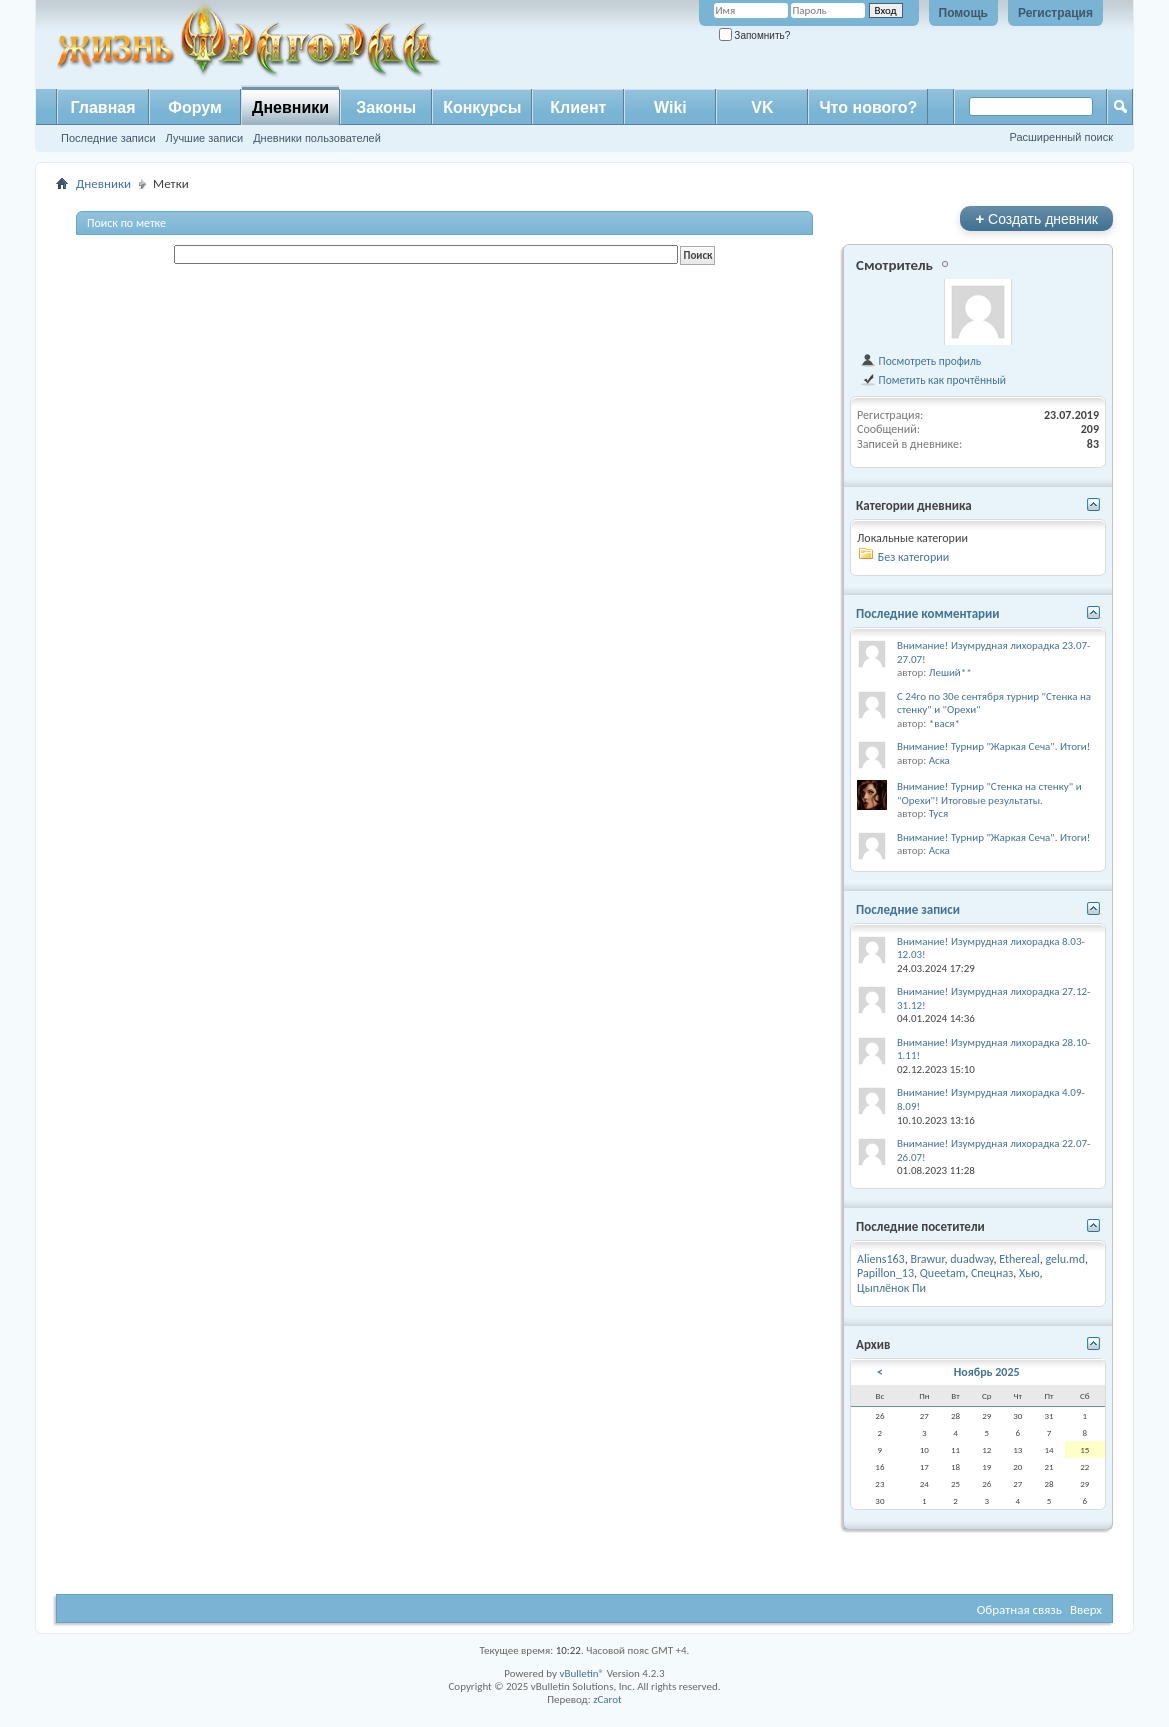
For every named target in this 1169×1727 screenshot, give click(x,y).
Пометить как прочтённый (933, 380)
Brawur (927, 1259)
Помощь (963, 13)
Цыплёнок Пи (891, 1288)
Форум (195, 107)
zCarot (607, 1699)
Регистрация (1055, 13)
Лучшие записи (205, 138)
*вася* (944, 723)
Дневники (290, 107)
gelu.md (1065, 1259)
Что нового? (868, 107)
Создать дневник (1036, 218)
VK (762, 107)
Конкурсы (482, 107)
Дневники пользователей (317, 138)
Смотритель (894, 265)
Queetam (942, 1273)
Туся (938, 813)
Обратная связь (1019, 1609)
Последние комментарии (928, 613)
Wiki (670, 107)
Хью (1029, 1273)
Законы (386, 107)
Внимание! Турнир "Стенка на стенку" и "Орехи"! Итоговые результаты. (989, 793)
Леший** (950, 672)
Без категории (913, 557)
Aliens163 (881, 1259)
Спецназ (992, 1273)
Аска (939, 760)
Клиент (578, 107)
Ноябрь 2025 (987, 1372)
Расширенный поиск (1061, 137)
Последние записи (108, 138)
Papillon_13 (885, 1273)
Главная (102, 107)
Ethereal (1019, 1259)
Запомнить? (755, 35)
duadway (971, 1259)
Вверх (1086, 1609)
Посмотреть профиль (920, 361)
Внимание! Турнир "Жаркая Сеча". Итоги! (993, 746)
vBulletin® (581, 1673)
